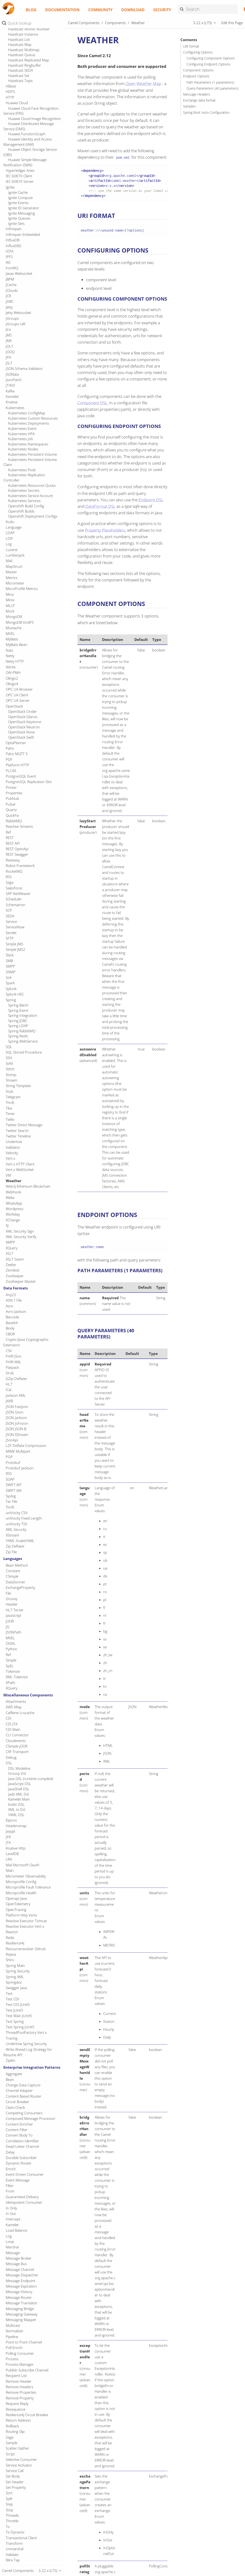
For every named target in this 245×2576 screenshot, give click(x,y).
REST (10, 837)
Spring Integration (22, 1015)
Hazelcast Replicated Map (28, 60)
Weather (14, 1180)
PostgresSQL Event (21, 776)
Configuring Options (198, 52)
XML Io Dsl (16, 1809)
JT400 (10, 385)
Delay (10, 2152)
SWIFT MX (14, 1490)
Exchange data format (199, 100)
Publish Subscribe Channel (27, 2370)
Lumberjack (15, 555)
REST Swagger (17, 854)
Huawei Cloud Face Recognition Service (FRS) (31, 111)
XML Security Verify (21, 1236)
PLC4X (11, 770)
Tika (9, 1108)
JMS (9, 335)
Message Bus (16, 2263)
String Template (18, 1085)
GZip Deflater (16, 1378)
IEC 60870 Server (20, 181)
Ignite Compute (20, 197)
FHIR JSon (14, 1356)
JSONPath (13, 1632)
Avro (9, 1306)
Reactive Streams (19, 826)
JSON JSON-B (16, 1428)
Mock (10, 611)
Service (11, 921)
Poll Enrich (14, 2347)
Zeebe (11, 1264)
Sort (9, 2492)
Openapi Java (16, 1898)
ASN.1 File (14, 1300)
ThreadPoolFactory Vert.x (26, 2032)
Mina (10, 594)
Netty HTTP (15, 661)
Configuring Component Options (210, 58)
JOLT (9, 346)
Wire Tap (13, 2560)
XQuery (11, 1247)
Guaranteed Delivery (22, 2196)
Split (9, 2498)
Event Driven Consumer (25, 2174)
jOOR (10, 1621)
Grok (10, 1372)
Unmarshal (14, 2548)
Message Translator (21, 2302)
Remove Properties (21, 2392)
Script (10, 2454)
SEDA (10, 916)
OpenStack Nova (21, 732)
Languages (12, 1558)
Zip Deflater (15, 1546)
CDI (8, 1718)
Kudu (10, 521)
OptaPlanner (16, 742)
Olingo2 (12, 678)
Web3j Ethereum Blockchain (28, 1186)
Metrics (11, 577)
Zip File (11, 1551)
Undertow (14, 1141)
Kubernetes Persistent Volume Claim (30, 462)
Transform (14, 2543)
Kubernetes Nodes (23, 449)
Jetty (9, 307)
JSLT (9, 363)
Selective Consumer (21, 2459)
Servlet (11, 932)
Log (9, 544)
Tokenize (13, 1671)
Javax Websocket (19, 273)
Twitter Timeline (18, 1136)
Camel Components (83, 22)
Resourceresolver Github (26, 1948)
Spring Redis (18, 1036)
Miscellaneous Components (28, 1695)
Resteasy (13, 860)
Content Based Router (23, 2096)
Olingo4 (12, 683)
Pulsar (11, 804)
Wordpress (14, 1208)
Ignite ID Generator (23, 208)
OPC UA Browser (19, 689)
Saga (9, 882)
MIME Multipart (18, 1451)
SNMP (11, 971)
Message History (19, 2291)
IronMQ (12, 268)
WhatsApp (14, 1203)
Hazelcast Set (18, 75)
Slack (10, 955)
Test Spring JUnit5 (20, 2026)
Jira (8, 329)
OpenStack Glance (22, 716)
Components (115, 22)
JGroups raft (16, 323)
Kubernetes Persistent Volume (32, 454)
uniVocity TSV (16, 1523)
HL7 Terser (15, 1610)
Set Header (15, 2481)
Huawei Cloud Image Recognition (34, 118)
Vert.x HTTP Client (20, 1164)
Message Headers (196, 94)
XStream (12, 1535)
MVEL (10, 633)
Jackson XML (16, 1395)
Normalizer (14, 2330)
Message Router (19, 2297)
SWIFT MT (14, 1484)
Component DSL (92, 403)
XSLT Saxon (15, 1259)
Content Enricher (19, 2124)
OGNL (11, 1643)
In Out (11, 2213)
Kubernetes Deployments (28, 423)
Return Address (18, 2420)
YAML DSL (16, 1814)
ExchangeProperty (20, 1587)
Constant (13, 1570)
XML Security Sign (20, 1231)
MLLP (10, 605)
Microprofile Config (21, 1881)
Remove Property (20, 2398)
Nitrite (11, 667)
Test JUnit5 (14, 2010)
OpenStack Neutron (24, 727)
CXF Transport (17, 1751)
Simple (11, 1660)
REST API (13, 843)
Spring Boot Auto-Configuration (206, 112)
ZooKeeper (15, 1275)
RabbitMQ (14, 820)
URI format (191, 46)
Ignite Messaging (21, 213)
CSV (9, 1350)
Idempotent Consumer (24, 2202)
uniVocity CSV (16, 1512)
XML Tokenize (17, 1676)
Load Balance (16, 2230)
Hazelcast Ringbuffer (24, 65)
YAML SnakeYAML (20, 1540)
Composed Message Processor (30, 2118)
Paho (10, 748)
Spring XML (15, 1976)
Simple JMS (14, 944)
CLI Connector (17, 1734)
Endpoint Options (196, 76)
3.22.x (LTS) (202, 22)
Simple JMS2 (15, 949)
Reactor (12, 1931)
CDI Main (13, 1729)
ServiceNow (15, 927)
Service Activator (19, 2465)
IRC (8, 262)
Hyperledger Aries (20, 170)
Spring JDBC (17, 1020)
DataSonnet (15, 1582)
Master (11, 571)
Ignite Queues (19, 218)
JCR (8, 295)
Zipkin (10, 2060)
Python (11, 1648)
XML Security (16, 1529)
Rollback (12, 2426)
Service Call (14, 2470)
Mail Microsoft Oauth (22, 1864)
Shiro (10, 1959)
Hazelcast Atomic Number (29, 29)
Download (133, 9)
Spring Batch (18, 1005)
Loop (10, 2241)
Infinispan (14, 228)
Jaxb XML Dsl (18, 1794)
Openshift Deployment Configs (32, 516)
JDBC (10, 301)
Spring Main (15, 1965)
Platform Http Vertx (21, 1915)
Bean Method (16, 1565)
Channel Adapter (19, 2090)
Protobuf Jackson (19, 1468)
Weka (10, 1197)
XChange (13, 1220)
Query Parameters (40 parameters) (212, 88)
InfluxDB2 (14, 245)
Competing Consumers (24, 2113)
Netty (10, 655)
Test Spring (15, 2021)
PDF (9, 759)
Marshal (12, 2247)
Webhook (13, 1192)
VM (8, 1175)
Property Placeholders (105, 530)
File (8, 1593)
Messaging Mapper (21, 2319)
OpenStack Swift (21, 737)
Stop (9, 2509)
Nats (9, 650)
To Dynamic (15, 2532)
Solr (9, 977)
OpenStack (14, 706)
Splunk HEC (15, 994)
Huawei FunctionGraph (26, 133)
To (8, 2526)
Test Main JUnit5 (19, 2015)
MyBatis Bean (16, 644)
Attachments (16, 1701)
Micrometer (15, 583)
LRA (9, 1859)
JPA (8, 357)
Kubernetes (15, 407)
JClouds (12, 290)
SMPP (10, 966)
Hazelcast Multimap (23, 49)
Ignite (10, 187)
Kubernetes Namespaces (28, 444)
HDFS (10, 91)
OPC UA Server (18, 700)
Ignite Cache (18, 192)
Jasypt (10, 1831)
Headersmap (16, 1825)
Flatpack (12, 1367)
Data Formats (15, 1288)
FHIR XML (13, 1361)
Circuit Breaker (17, 2101)
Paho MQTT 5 (17, 753)
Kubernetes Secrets (23, 490)
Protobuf (13, 1462)
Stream (11, 1080)
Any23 (11, 1294)
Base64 (12, 1322)
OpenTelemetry (18, 1903)
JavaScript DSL (19, 1783)
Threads (12, 2515)
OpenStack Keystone (24, 721)
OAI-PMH (13, 672)
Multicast (13, 2325)
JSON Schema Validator (24, 368)
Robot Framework (20, 865)
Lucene (11, 549)
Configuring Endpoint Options (208, 64)
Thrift (10, 1102)
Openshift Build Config (26, 506)
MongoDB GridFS (20, 622)
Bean (10, 2079)
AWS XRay (14, 1707)
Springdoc (14, 1982)
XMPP (10, 1242)
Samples (189, 106)
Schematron (15, 904)
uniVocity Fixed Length (24, 1518)
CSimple (12, 1576)
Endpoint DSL (151, 500)
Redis (10, 1937)
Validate (12, 2554)
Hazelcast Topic (20, 80)
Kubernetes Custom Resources (33, 418)
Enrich (11, 2168)
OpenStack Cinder (22, 711)
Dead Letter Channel (22, 2146)
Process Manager (20, 2364)
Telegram (13, 1096)
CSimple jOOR (16, 1746)
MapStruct (14, 566)
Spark (10, 982)
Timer (10, 1113)
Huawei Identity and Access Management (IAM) (27, 141)
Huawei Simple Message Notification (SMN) (25, 162)
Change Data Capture (23, 2085)
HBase (11, 86)
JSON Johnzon (17, 1423)
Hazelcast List (19, 39)
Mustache (14, 627)
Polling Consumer (20, 2353)
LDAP (10, 532)
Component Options (198, 70)
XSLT (9, 1253)
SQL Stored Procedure (24, 1052)
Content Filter (16, 2129)
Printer (11, 787)
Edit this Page (232, 22)
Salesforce (14, 888)
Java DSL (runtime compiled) (30, 1778)
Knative (11, 402)
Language (14, 527)
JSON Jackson (16, 1417)
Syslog (11, 1496)
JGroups (12, 318)
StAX (9, 1063)
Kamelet (12, 396)
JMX (9, 340)
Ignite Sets (16, 223)
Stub (9, 1091)
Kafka (10, 391)
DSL (9, 1762)
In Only (11, 2208)
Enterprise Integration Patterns (31, 2067)
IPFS (9, 256)
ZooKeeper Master (21, 1281)
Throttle (12, 2520)
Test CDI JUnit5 (18, 2004)
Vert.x (10, 1158)
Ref (8, 832)
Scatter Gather (17, 2448)
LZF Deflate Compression (26, 1445)
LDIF (9, 538)
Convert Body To (19, 2135)
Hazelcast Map (20, 44)
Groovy (11, 1598)
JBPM (10, 279)
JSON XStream (17, 1434)
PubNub (12, 798)
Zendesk (12, 1270)
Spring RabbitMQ (21, 1031)
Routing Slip (15, 2431)
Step (9, 2504)
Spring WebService (23, 1041)
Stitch (10, 1069)
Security (162, 9)
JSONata (12, 374)
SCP (9, 910)
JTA (8, 1842)
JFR (8, 1837)
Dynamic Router (19, 2163)
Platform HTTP (17, 765)
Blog (31, 9)
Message (13, 2252)
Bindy (10, 1328)
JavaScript (13, 1615)
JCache (11, 284)
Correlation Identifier (22, 2140)
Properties (14, 793)
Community (100, 9)
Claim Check (15, 2107)
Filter (10, 2185)
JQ (7, 1626)
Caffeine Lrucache (20, 1712)
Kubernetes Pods (22, 469)
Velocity (12, 1152)
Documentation (62, 9)
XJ (7, 1225)
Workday (13, 1214)
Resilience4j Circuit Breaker (27, 2414)
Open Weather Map (143, 83)
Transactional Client (21, 2537)
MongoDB (14, 616)
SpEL (10, 1665)
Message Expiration (21, 2286)
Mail (9, 560)
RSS (9, 876)
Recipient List (16, 2375)
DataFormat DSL (100, 506)
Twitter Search (17, 1130)
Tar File (11, 1501)
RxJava (11, 1954)
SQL (9, 1046)
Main (10, 1870)
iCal (8, 1389)
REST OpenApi (17, 848)
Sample (11, 2442)
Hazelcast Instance (23, 34)
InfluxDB (12, 240)
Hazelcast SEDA (20, 70)
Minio (10, 599)
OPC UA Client (17, 695)
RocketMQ (14, 871)
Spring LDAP (18, 1025)
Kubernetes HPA (21, 433)
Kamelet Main (19, 1799)
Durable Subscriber (21, 2157)
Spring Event (18, 1010)
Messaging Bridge (20, 2308)
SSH (9, 1057)
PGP (9, 1456)
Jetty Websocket (18, 312)
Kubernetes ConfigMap (26, 413)
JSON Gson (14, 1412)
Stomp (11, 1074)
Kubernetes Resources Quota (31, 485)
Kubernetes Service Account (30, 495)
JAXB (9, 1400)
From (10, 2191)
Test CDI (12, 1999)
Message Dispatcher (22, 2275)
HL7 (9, 1384)
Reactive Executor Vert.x (25, 1926)
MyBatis (12, 639)
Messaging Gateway (22, 2314)
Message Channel (20, 2269)
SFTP (10, 938)
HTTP (10, 97)
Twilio (10, 1119)
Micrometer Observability (26, 1876)
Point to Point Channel (24, 2342)
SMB (9, 960)
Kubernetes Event (22, 428)
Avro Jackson (16, 1311)
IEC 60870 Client (19, 176)
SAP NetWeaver (18, 893)
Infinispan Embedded (23, 234)
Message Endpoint (20, 2280)
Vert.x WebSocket (20, 1169)
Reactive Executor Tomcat (26, 1920)
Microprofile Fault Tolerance (28, 1887)
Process (12, 2358)
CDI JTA (11, 1723)
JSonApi (12, 1440)
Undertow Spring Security (26, 2043)
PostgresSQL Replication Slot (29, 781)
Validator (13, 1147)
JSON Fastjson (17, 1406)
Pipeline (12, 2336)
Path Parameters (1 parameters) (210, 82)
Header (12, 1604)
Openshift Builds (21, 511)
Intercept (13, 2219)
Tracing (11, 2038)
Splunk (11, 988)
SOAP (10, 1479)
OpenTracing (16, 1909)
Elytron (11, 1820)
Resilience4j (15, 1943)
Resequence (15, 2409)
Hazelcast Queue (21, 54)
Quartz (11, 809)
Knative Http (16, 1848)
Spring (11, 999)
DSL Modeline (19, 1768)
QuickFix (12, 815)
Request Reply (17, 2403)
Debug (11, 1757)
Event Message (18, 2180)
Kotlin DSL (16, 1804)
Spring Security (18, 1971)
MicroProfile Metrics (22, 588)
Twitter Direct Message (24, 1124)
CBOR (10, 1334)
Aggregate (14, 2073)
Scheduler (14, 899)
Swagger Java (16, 1987)
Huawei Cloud (17, 102)
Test (9, 1993)
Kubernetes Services (24, 500)
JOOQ (10, 351)
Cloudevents (16, 1740)
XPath (10, 1682)
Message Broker (19, 2258)
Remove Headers (19, 2386)
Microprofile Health (21, 1892)
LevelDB (12, 1853)
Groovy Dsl (17, 1773)
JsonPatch (14, 379)
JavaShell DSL (18, 1788)
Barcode (12, 1317)
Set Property (16, 2487)
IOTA (9, 251)
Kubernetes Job (20, 438)
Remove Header (19, 2381)
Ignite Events (18, 202)
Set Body (13, 2476)
